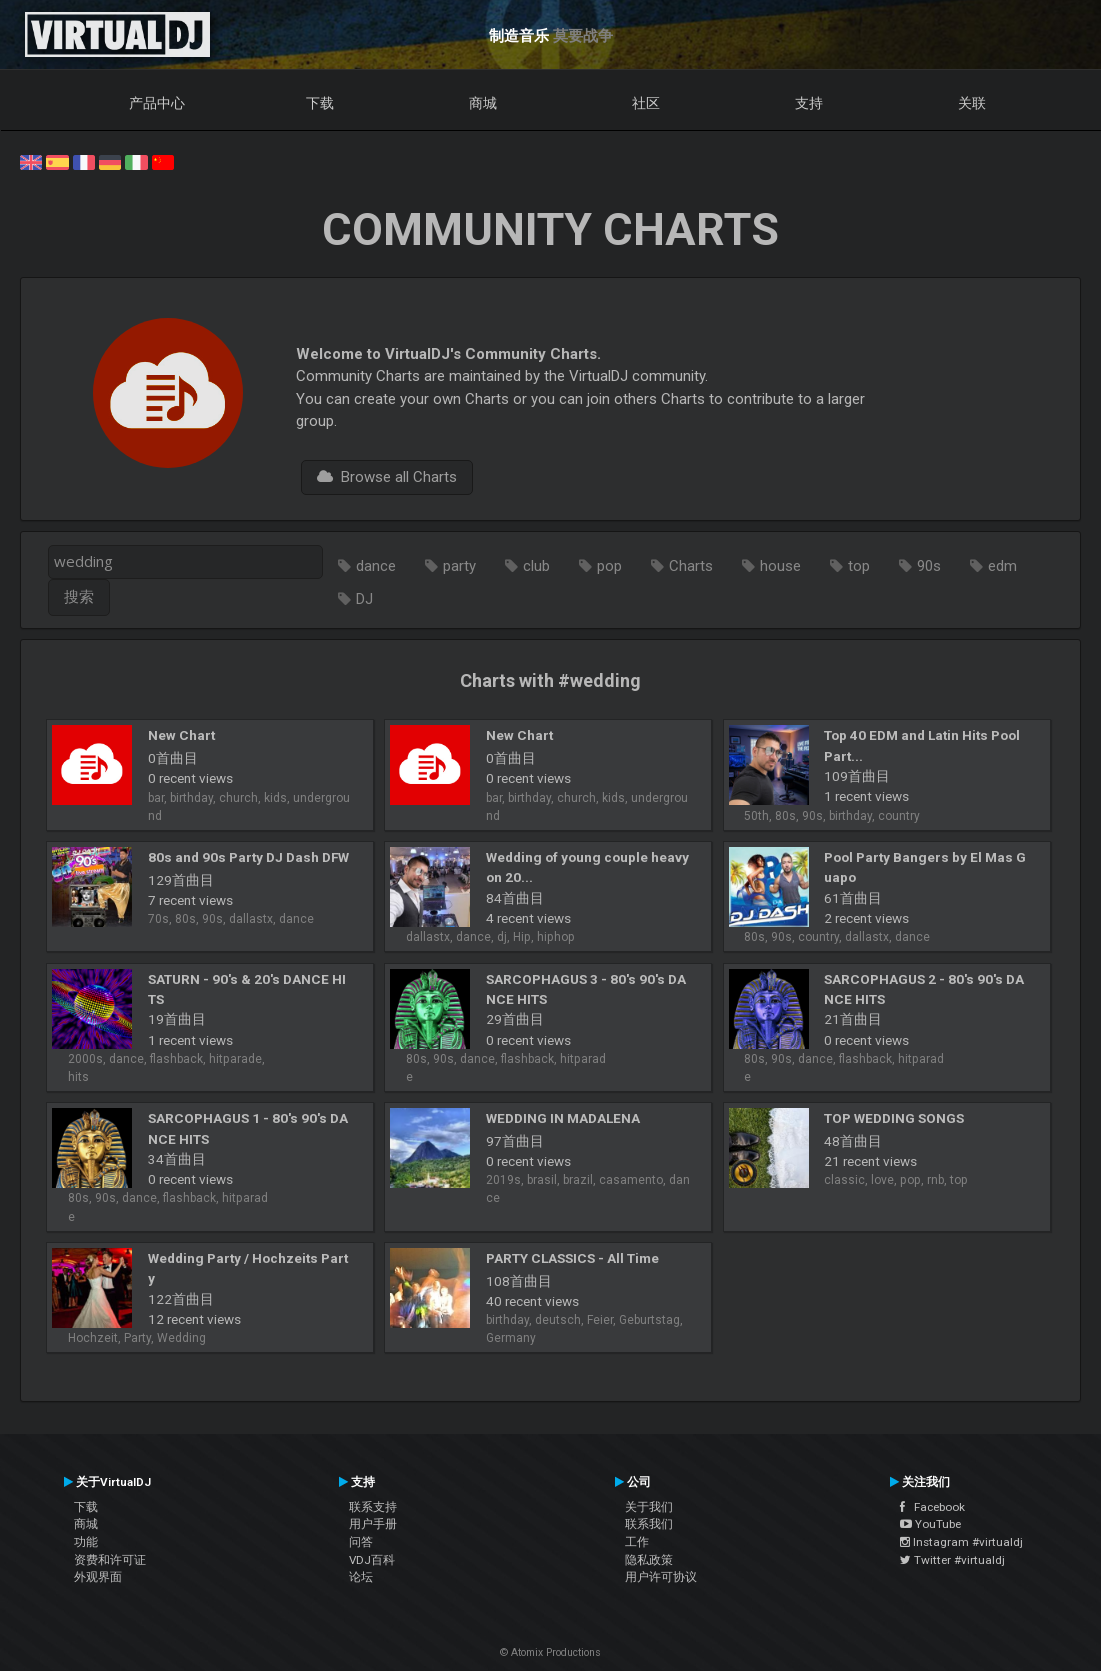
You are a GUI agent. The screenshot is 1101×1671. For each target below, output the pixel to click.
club (536, 566)
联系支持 (373, 1507)
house (780, 566)
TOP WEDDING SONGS (894, 1118)
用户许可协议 (661, 1577)
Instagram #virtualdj (961, 1542)
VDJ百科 (372, 1560)
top (859, 566)
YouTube (930, 1524)
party (459, 566)
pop (609, 566)
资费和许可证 (110, 1560)
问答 (361, 1542)
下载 (320, 103)
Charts (691, 566)
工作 (637, 1542)
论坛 (361, 1577)
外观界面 (98, 1577)
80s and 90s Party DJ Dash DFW (248, 857)
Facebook (932, 1507)
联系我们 (649, 1524)
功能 (86, 1542)
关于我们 (649, 1507)
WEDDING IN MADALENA (563, 1118)
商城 (483, 103)
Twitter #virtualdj (952, 1560)
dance (376, 566)
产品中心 (157, 103)
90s (929, 566)
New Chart (181, 735)
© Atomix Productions (550, 1652)
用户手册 (373, 1524)
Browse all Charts (387, 477)
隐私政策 (649, 1560)
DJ (364, 599)
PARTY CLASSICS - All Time (572, 1258)
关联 (972, 103)
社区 (646, 103)
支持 (809, 103)
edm (1002, 566)
